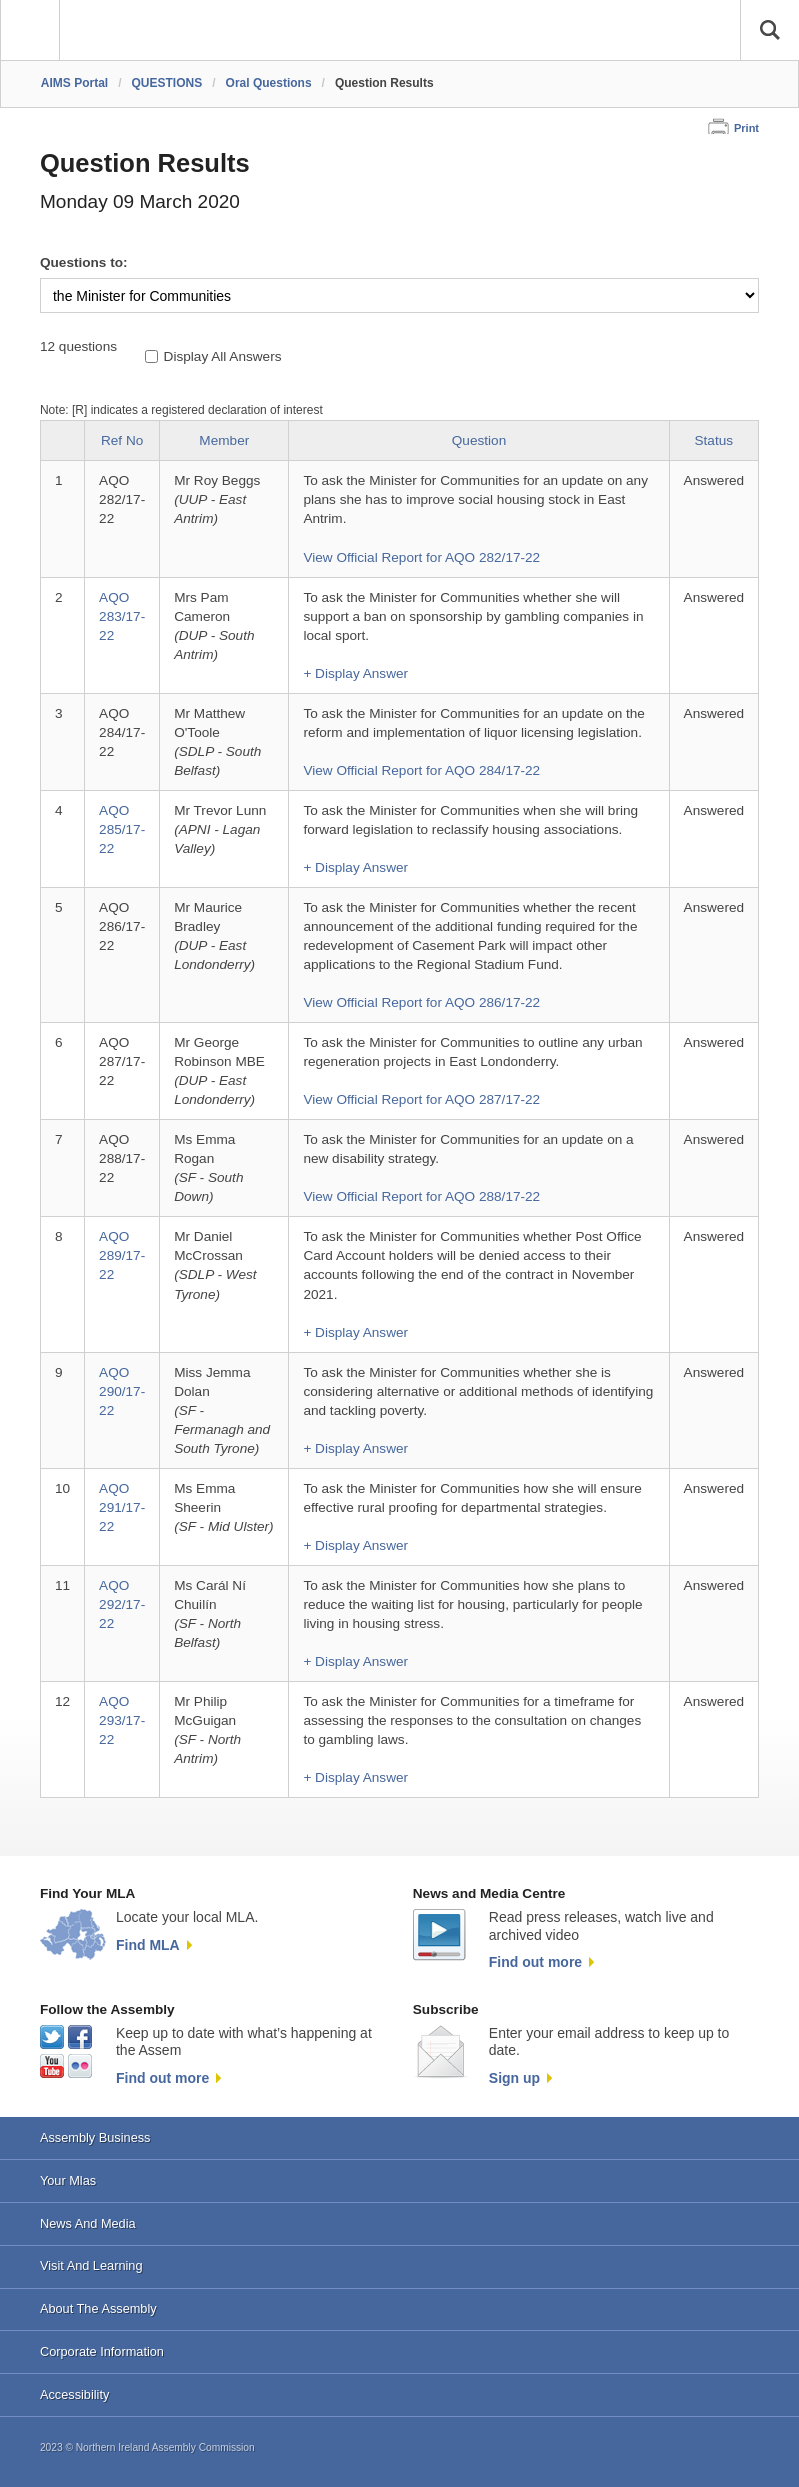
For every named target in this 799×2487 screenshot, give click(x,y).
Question (479, 440)
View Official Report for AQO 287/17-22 (421, 1099)
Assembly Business (95, 2137)
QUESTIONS (167, 83)
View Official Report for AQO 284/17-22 (421, 770)
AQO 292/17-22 (122, 1604)
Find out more (535, 1962)
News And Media (88, 2223)
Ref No (122, 440)
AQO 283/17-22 (122, 616)
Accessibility (74, 2394)
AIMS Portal (74, 83)
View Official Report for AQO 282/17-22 (421, 557)
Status (714, 440)
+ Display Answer (355, 673)
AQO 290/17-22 (122, 1391)
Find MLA (148, 1945)
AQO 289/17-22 (122, 1255)
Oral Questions (269, 83)
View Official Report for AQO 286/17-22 (421, 1002)
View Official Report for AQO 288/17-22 (421, 1196)
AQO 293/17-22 (122, 1720)
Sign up (514, 2078)
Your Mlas (68, 2180)
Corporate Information (102, 2351)
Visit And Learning (91, 2265)
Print (746, 128)
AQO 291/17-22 (122, 1507)
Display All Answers (223, 356)
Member (224, 440)
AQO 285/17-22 (122, 829)
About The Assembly (98, 2308)
